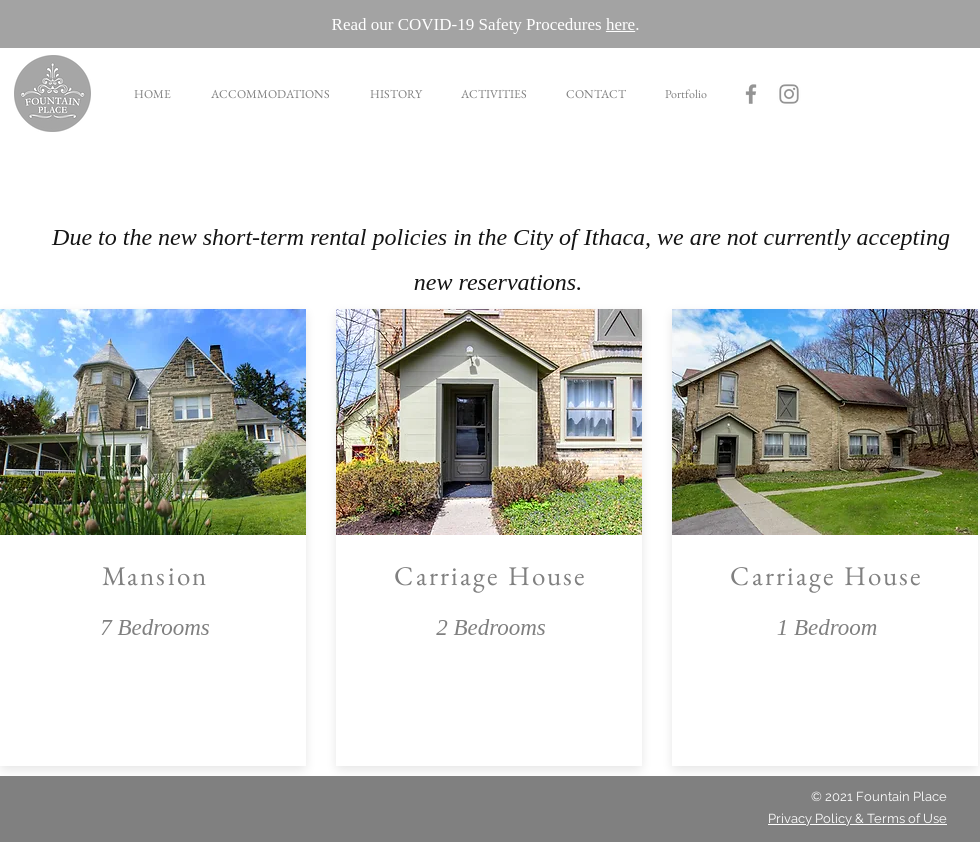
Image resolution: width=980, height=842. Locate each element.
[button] (269, 94)
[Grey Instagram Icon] (789, 94)
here (620, 24)
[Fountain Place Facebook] (751, 94)
